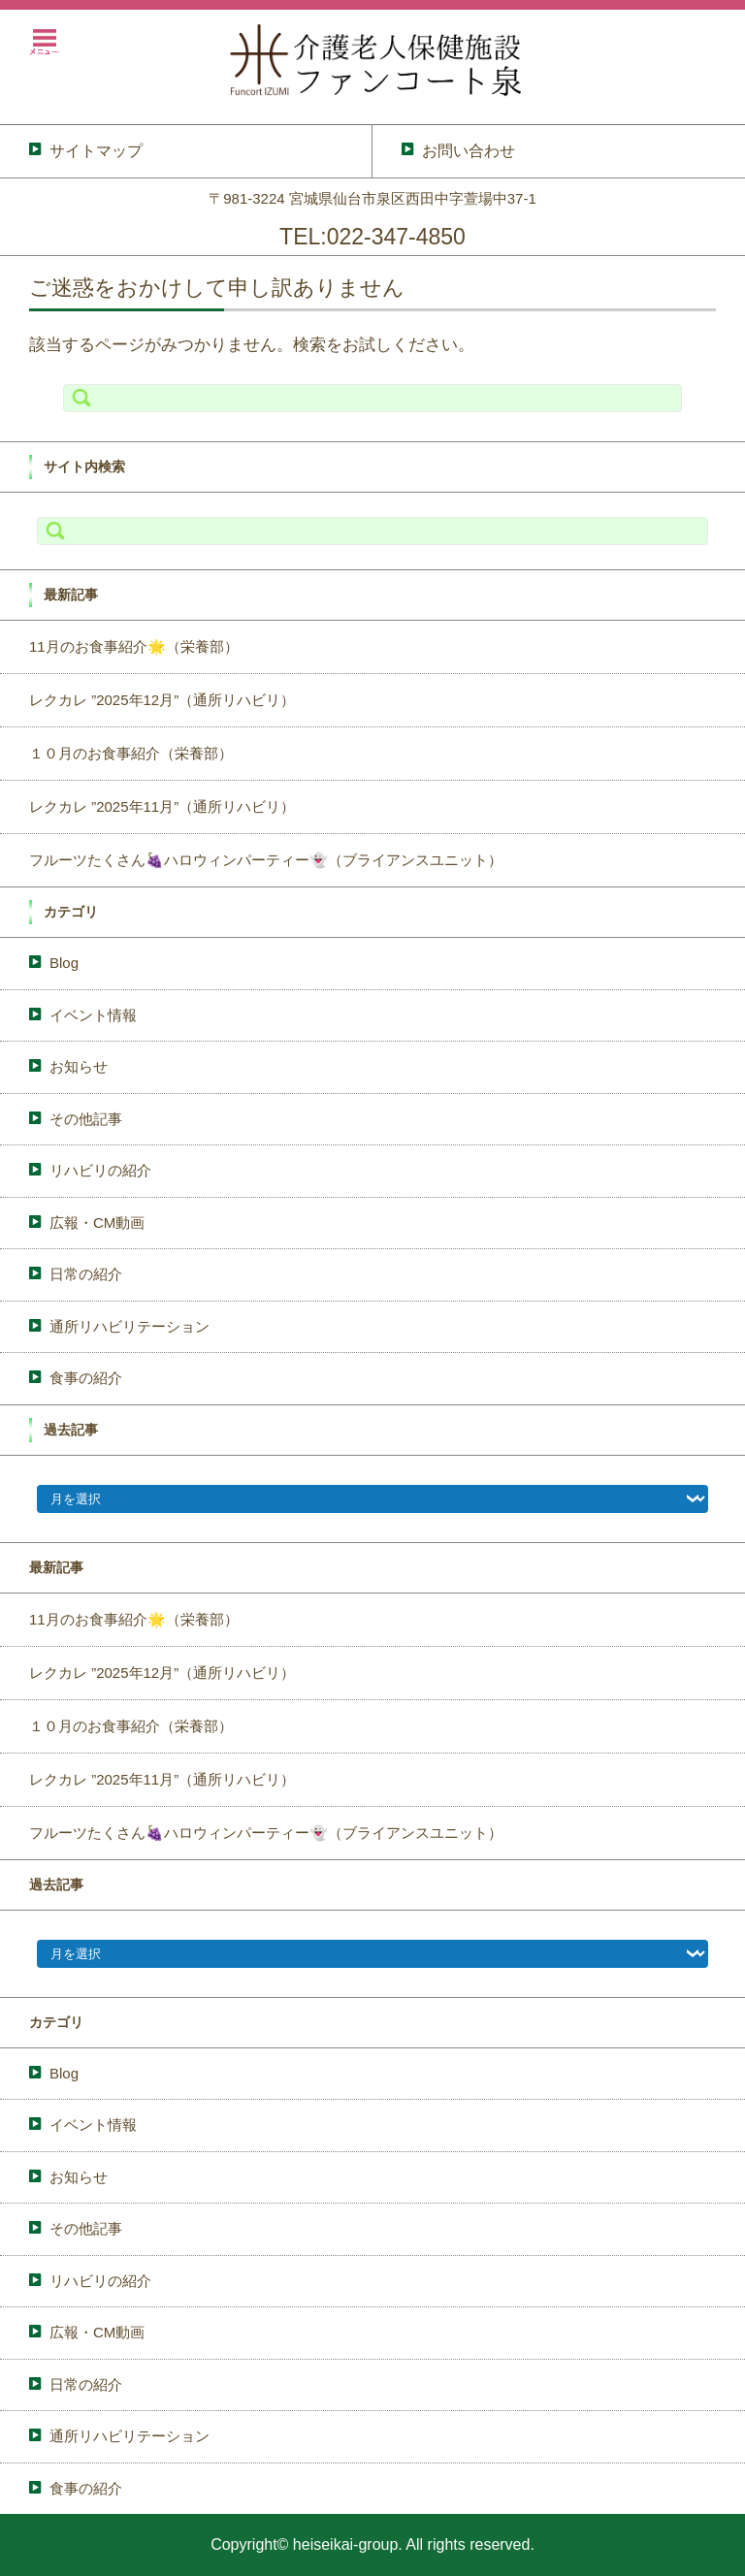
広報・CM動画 (97, 1222)
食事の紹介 (85, 1377)
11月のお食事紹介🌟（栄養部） (134, 646)
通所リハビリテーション (129, 1326)
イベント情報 (93, 1015)
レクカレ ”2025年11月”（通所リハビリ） (162, 806)
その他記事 (85, 1119)
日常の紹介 (85, 1274)
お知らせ (78, 1066)
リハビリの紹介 (100, 1170)
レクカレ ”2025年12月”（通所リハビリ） (162, 700)
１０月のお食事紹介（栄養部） (131, 753)
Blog (64, 962)
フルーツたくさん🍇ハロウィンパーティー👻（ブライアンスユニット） (265, 860)
